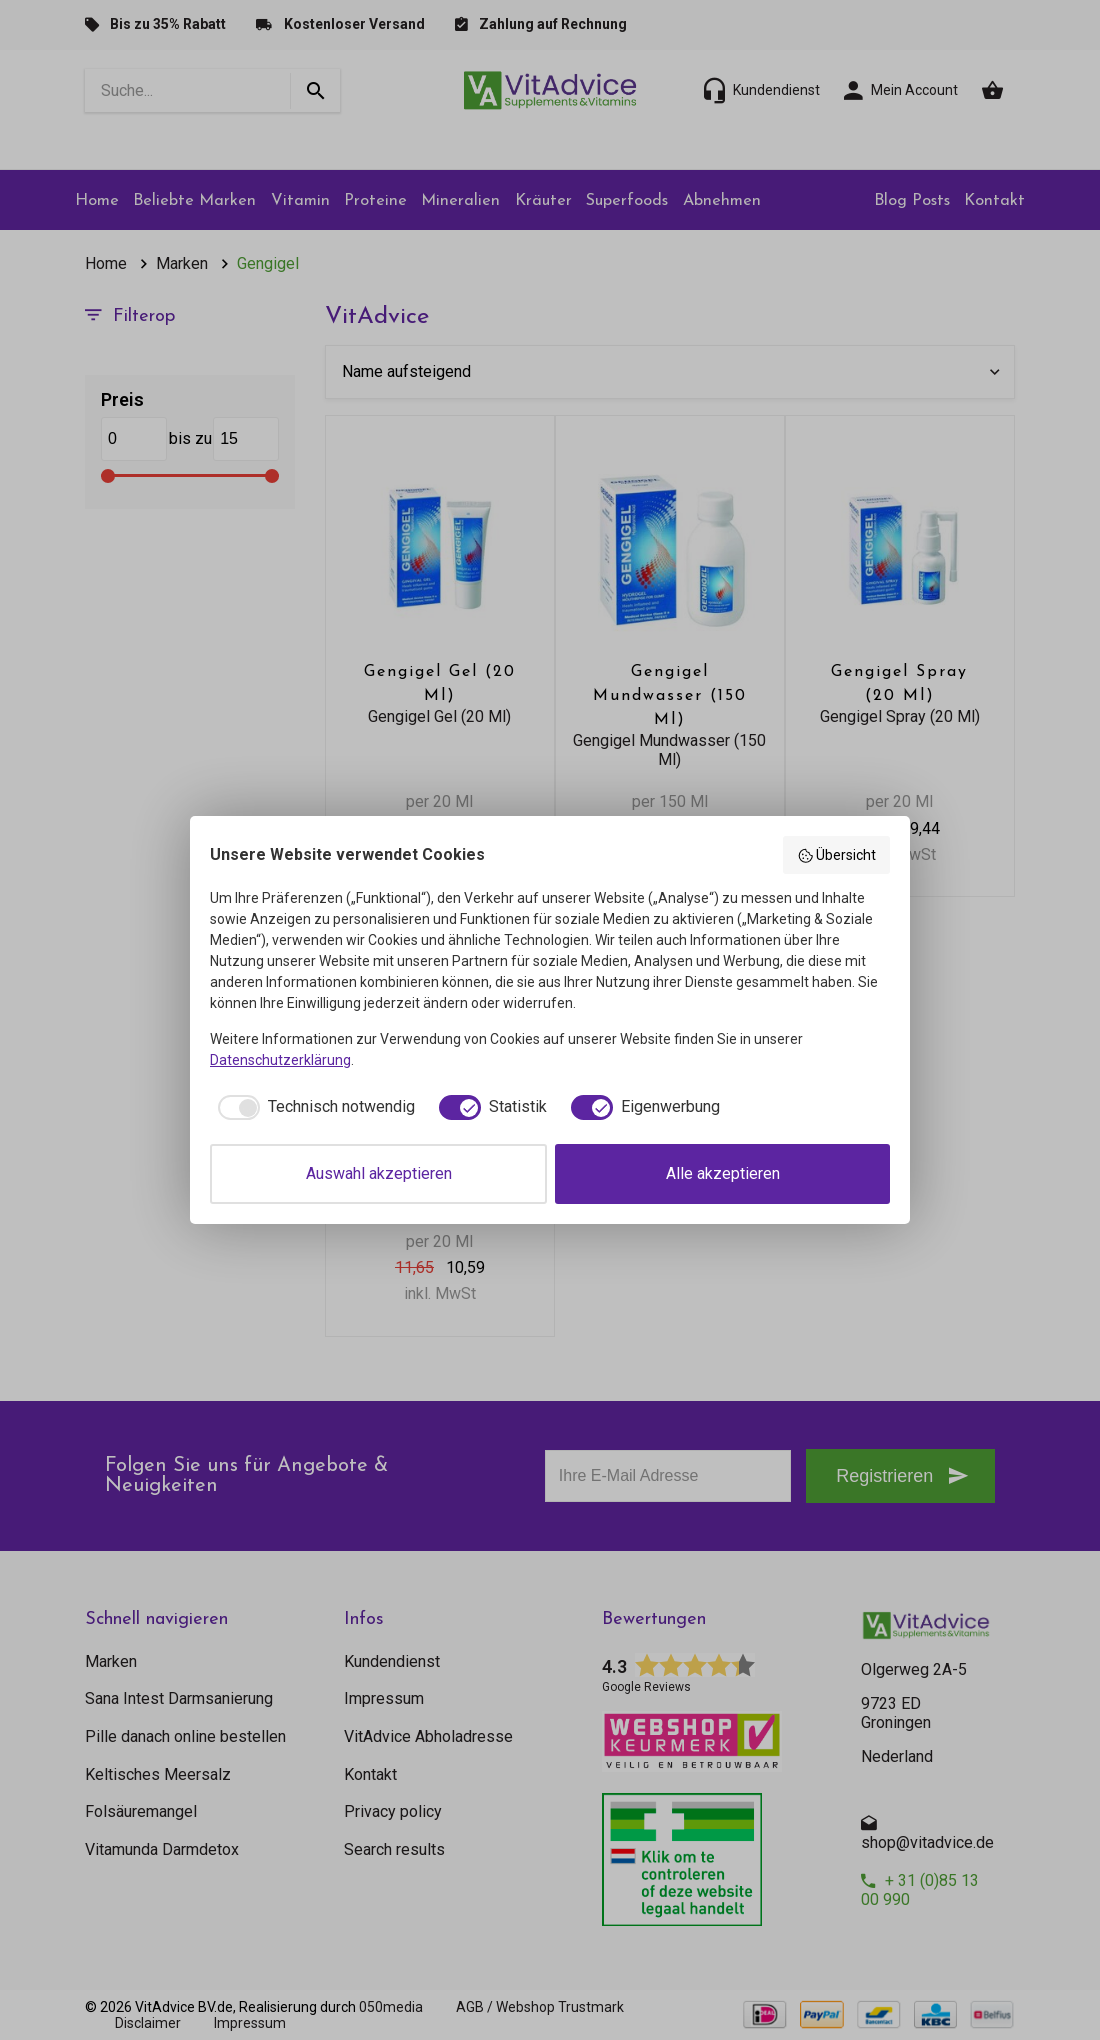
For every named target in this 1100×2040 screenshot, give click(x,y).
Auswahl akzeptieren (379, 1173)
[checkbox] (312, 1107)
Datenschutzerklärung (280, 1060)
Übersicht (837, 856)
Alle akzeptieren (723, 1173)
